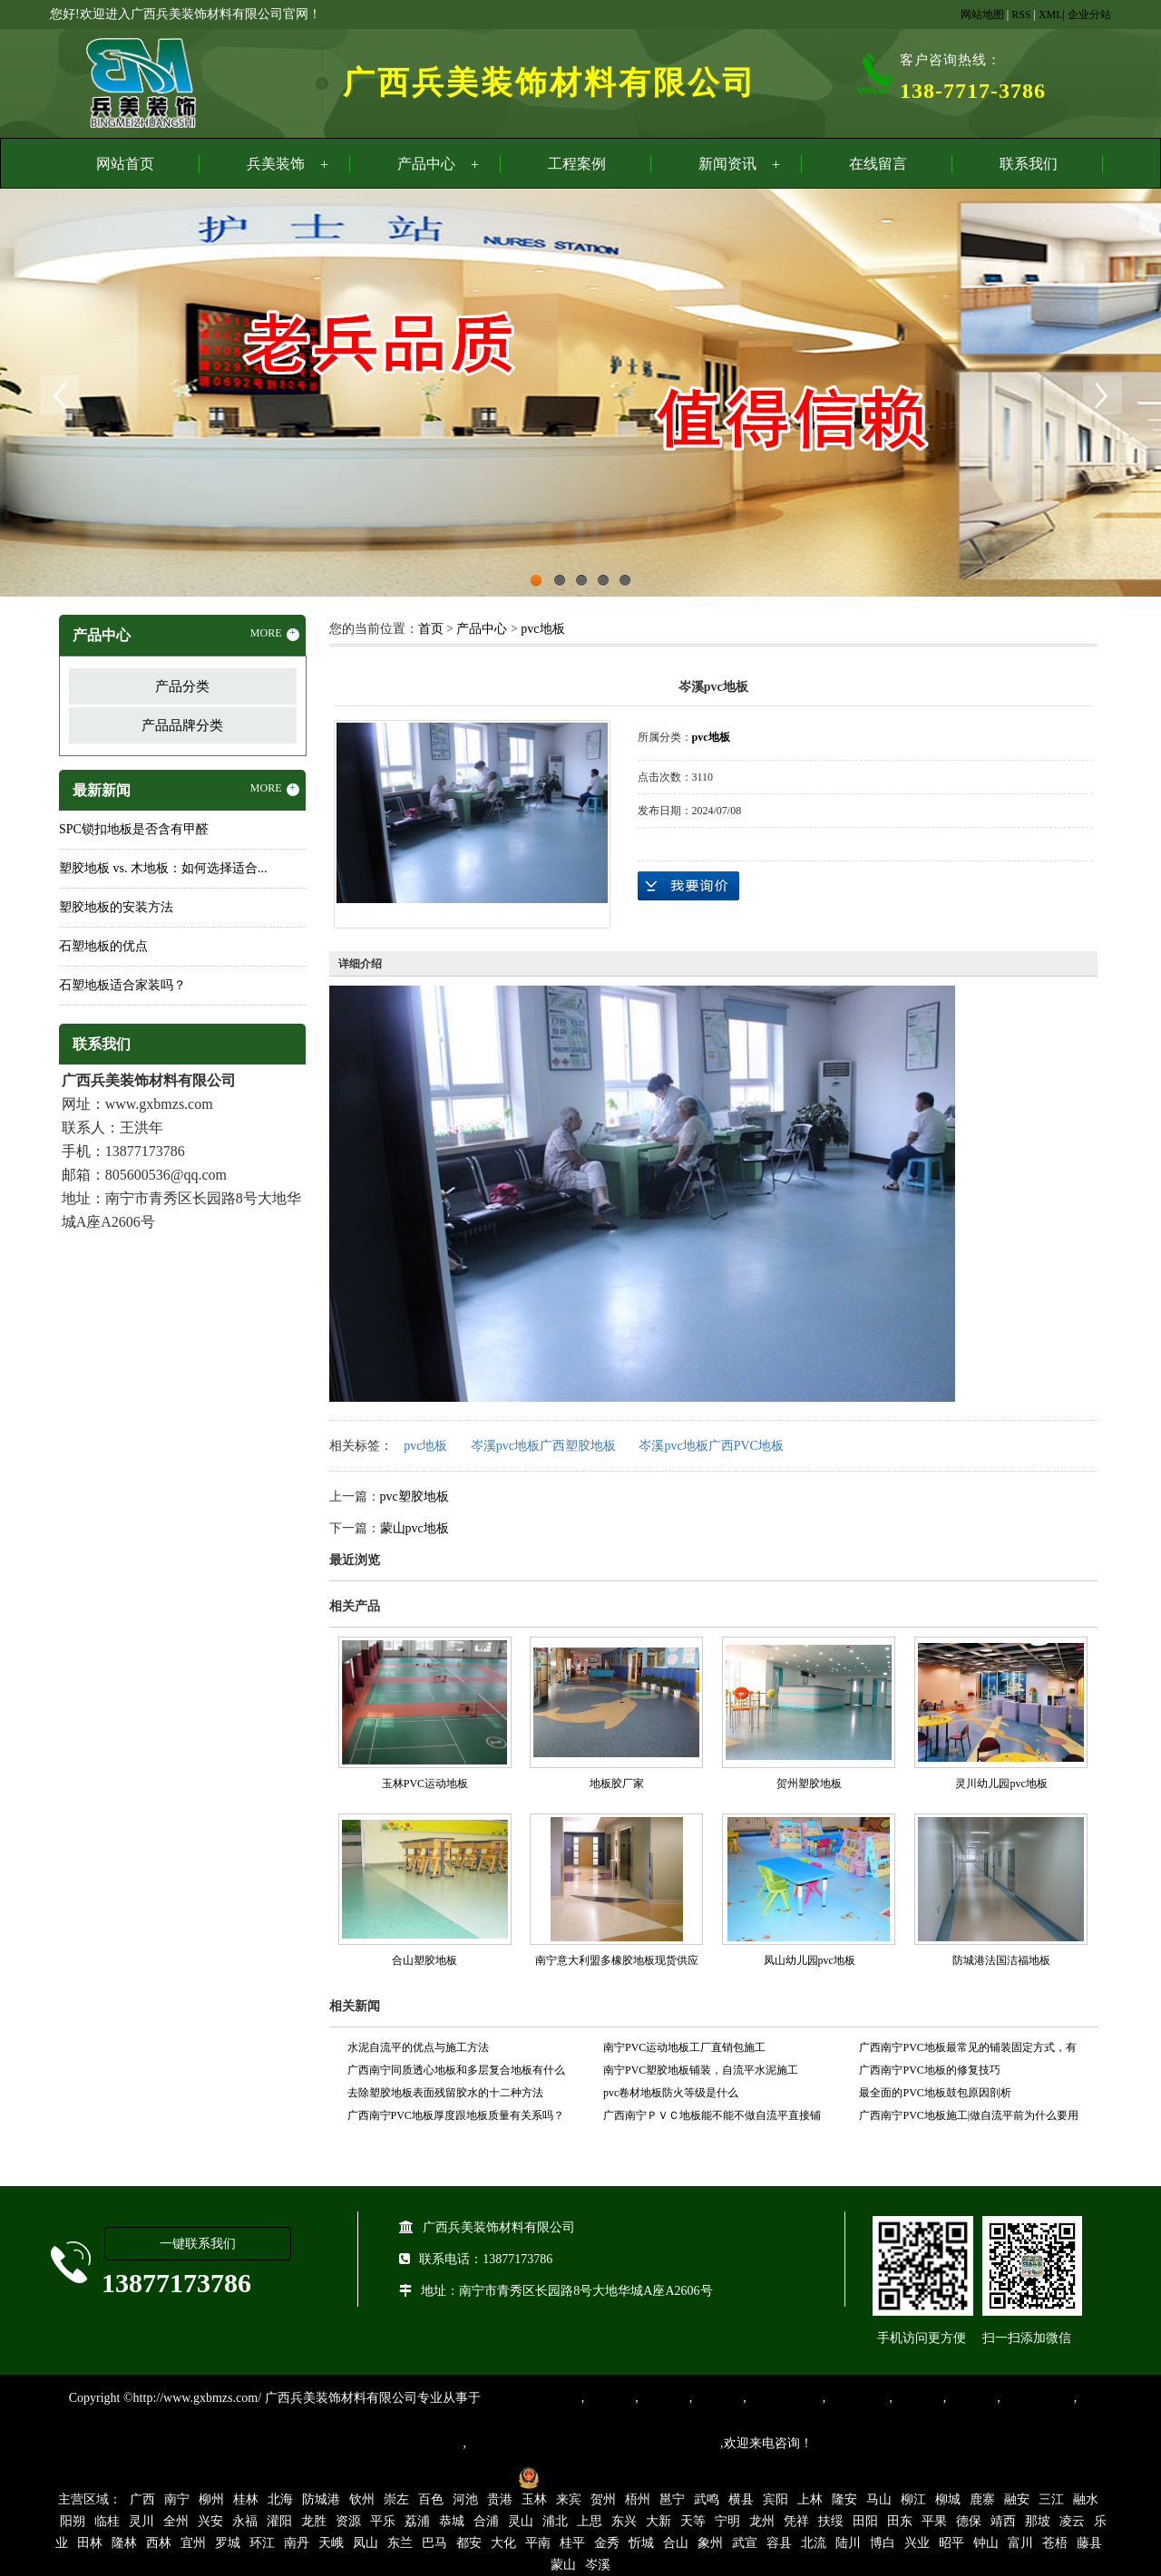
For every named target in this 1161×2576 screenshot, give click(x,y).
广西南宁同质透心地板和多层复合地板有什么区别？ (456, 2073)
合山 (675, 2543)
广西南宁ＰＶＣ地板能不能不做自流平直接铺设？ (712, 2118)
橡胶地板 (664, 2398)
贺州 (603, 2499)
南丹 (296, 2543)
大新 (658, 2521)
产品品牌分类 (182, 725)
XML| (1052, 14)
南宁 (177, 2499)
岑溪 (597, 2564)
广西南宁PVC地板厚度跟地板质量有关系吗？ (455, 2115)
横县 (741, 2499)
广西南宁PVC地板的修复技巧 (929, 2070)
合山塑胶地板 (424, 1960)
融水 (1085, 2499)
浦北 (555, 2521)
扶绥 (831, 2521)
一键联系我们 (198, 2243)
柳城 (948, 2499)
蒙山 (563, 2564)
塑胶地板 (609, 2398)
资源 (348, 2521)
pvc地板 (542, 629)
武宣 (744, 2543)
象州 (710, 2543)
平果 (934, 2521)
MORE (274, 634)
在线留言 (878, 163)
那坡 (1037, 2521)
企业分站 (1089, 14)
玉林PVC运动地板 (425, 1783)
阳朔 (72, 2521)
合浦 (486, 2521)
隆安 (844, 2499)
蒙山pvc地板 (414, 1528)
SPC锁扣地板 (1037, 2398)
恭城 (451, 2521)
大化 (503, 2543)
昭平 (951, 2543)
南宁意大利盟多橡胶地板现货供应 (616, 1960)
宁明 (727, 2521)
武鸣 (706, 2499)
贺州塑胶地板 (809, 1783)
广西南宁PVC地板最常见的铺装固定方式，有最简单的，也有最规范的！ (967, 2050)
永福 (245, 2521)
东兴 (624, 2521)
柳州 (211, 2499)
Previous (59, 395)
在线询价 (688, 885)
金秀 (607, 2543)
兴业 (917, 2543)
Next (1102, 395)
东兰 (400, 2543)
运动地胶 (717, 2398)
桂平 (572, 2543)
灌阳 (279, 2521)
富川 (1020, 2543)
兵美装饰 (276, 163)
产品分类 (182, 686)
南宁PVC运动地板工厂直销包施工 (684, 2047)
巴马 (434, 2543)
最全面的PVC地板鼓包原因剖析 (934, 2092)
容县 (779, 2543)
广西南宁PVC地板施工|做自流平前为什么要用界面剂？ (968, 2118)
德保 (968, 2521)
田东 (899, 2521)
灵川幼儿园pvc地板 (1001, 1783)
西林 (158, 2543)
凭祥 (796, 2521)
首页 (431, 629)
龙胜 (314, 2521)
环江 (262, 2543)
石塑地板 (971, 2398)
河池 (465, 2499)
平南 (538, 2543)
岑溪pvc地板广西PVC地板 (711, 1446)
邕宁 (672, 2499)
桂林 (246, 2499)
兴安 (210, 2521)
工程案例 (577, 163)
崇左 (396, 2499)
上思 (589, 2521)
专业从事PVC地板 (531, 2398)
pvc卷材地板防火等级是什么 (670, 2092)
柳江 (913, 2499)
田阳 (865, 2521)
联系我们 (1029, 163)
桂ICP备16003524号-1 (446, 2477)
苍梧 (1055, 2543)
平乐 (382, 2521)
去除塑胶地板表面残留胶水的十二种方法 (445, 2092)
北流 (813, 2543)
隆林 (124, 2543)
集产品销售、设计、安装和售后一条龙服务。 (593, 2443)
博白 (882, 2543)
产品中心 (426, 163)
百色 (431, 2499)
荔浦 (417, 2521)
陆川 (848, 2543)
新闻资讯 (727, 163)
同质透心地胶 (784, 2398)
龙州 (762, 2521)
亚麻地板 (918, 2398)
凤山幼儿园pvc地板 (809, 1960)
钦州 (362, 2499)
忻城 (641, 2543)
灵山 (520, 2521)
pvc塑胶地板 (414, 1496)
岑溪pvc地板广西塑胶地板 (543, 1446)
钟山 (986, 2543)
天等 (693, 2521)
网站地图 (982, 14)
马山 (879, 2499)
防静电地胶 (857, 2398)
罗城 (227, 2543)
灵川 (141, 2521)
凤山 (365, 2543)
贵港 (499, 2499)
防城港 (321, 2499)
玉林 (534, 2499)
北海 (280, 2499)
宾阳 (775, 2499)
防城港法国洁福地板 (1001, 1960)
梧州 (637, 2499)
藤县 (1089, 2543)
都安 (469, 2543)
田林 (89, 2543)
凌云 (1072, 2521)
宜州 (193, 2543)
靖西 (1003, 2521)
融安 (1016, 2499)
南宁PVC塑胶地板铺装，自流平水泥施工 (700, 2070)
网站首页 (125, 163)
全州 (176, 2521)
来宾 (568, 2499)
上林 (810, 2499)
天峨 (331, 2543)
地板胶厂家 (617, 1783)
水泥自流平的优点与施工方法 (418, 2047)
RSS (1020, 14)
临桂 (107, 2521)
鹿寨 (982, 2499)
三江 (1051, 2499)
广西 (142, 2499)
